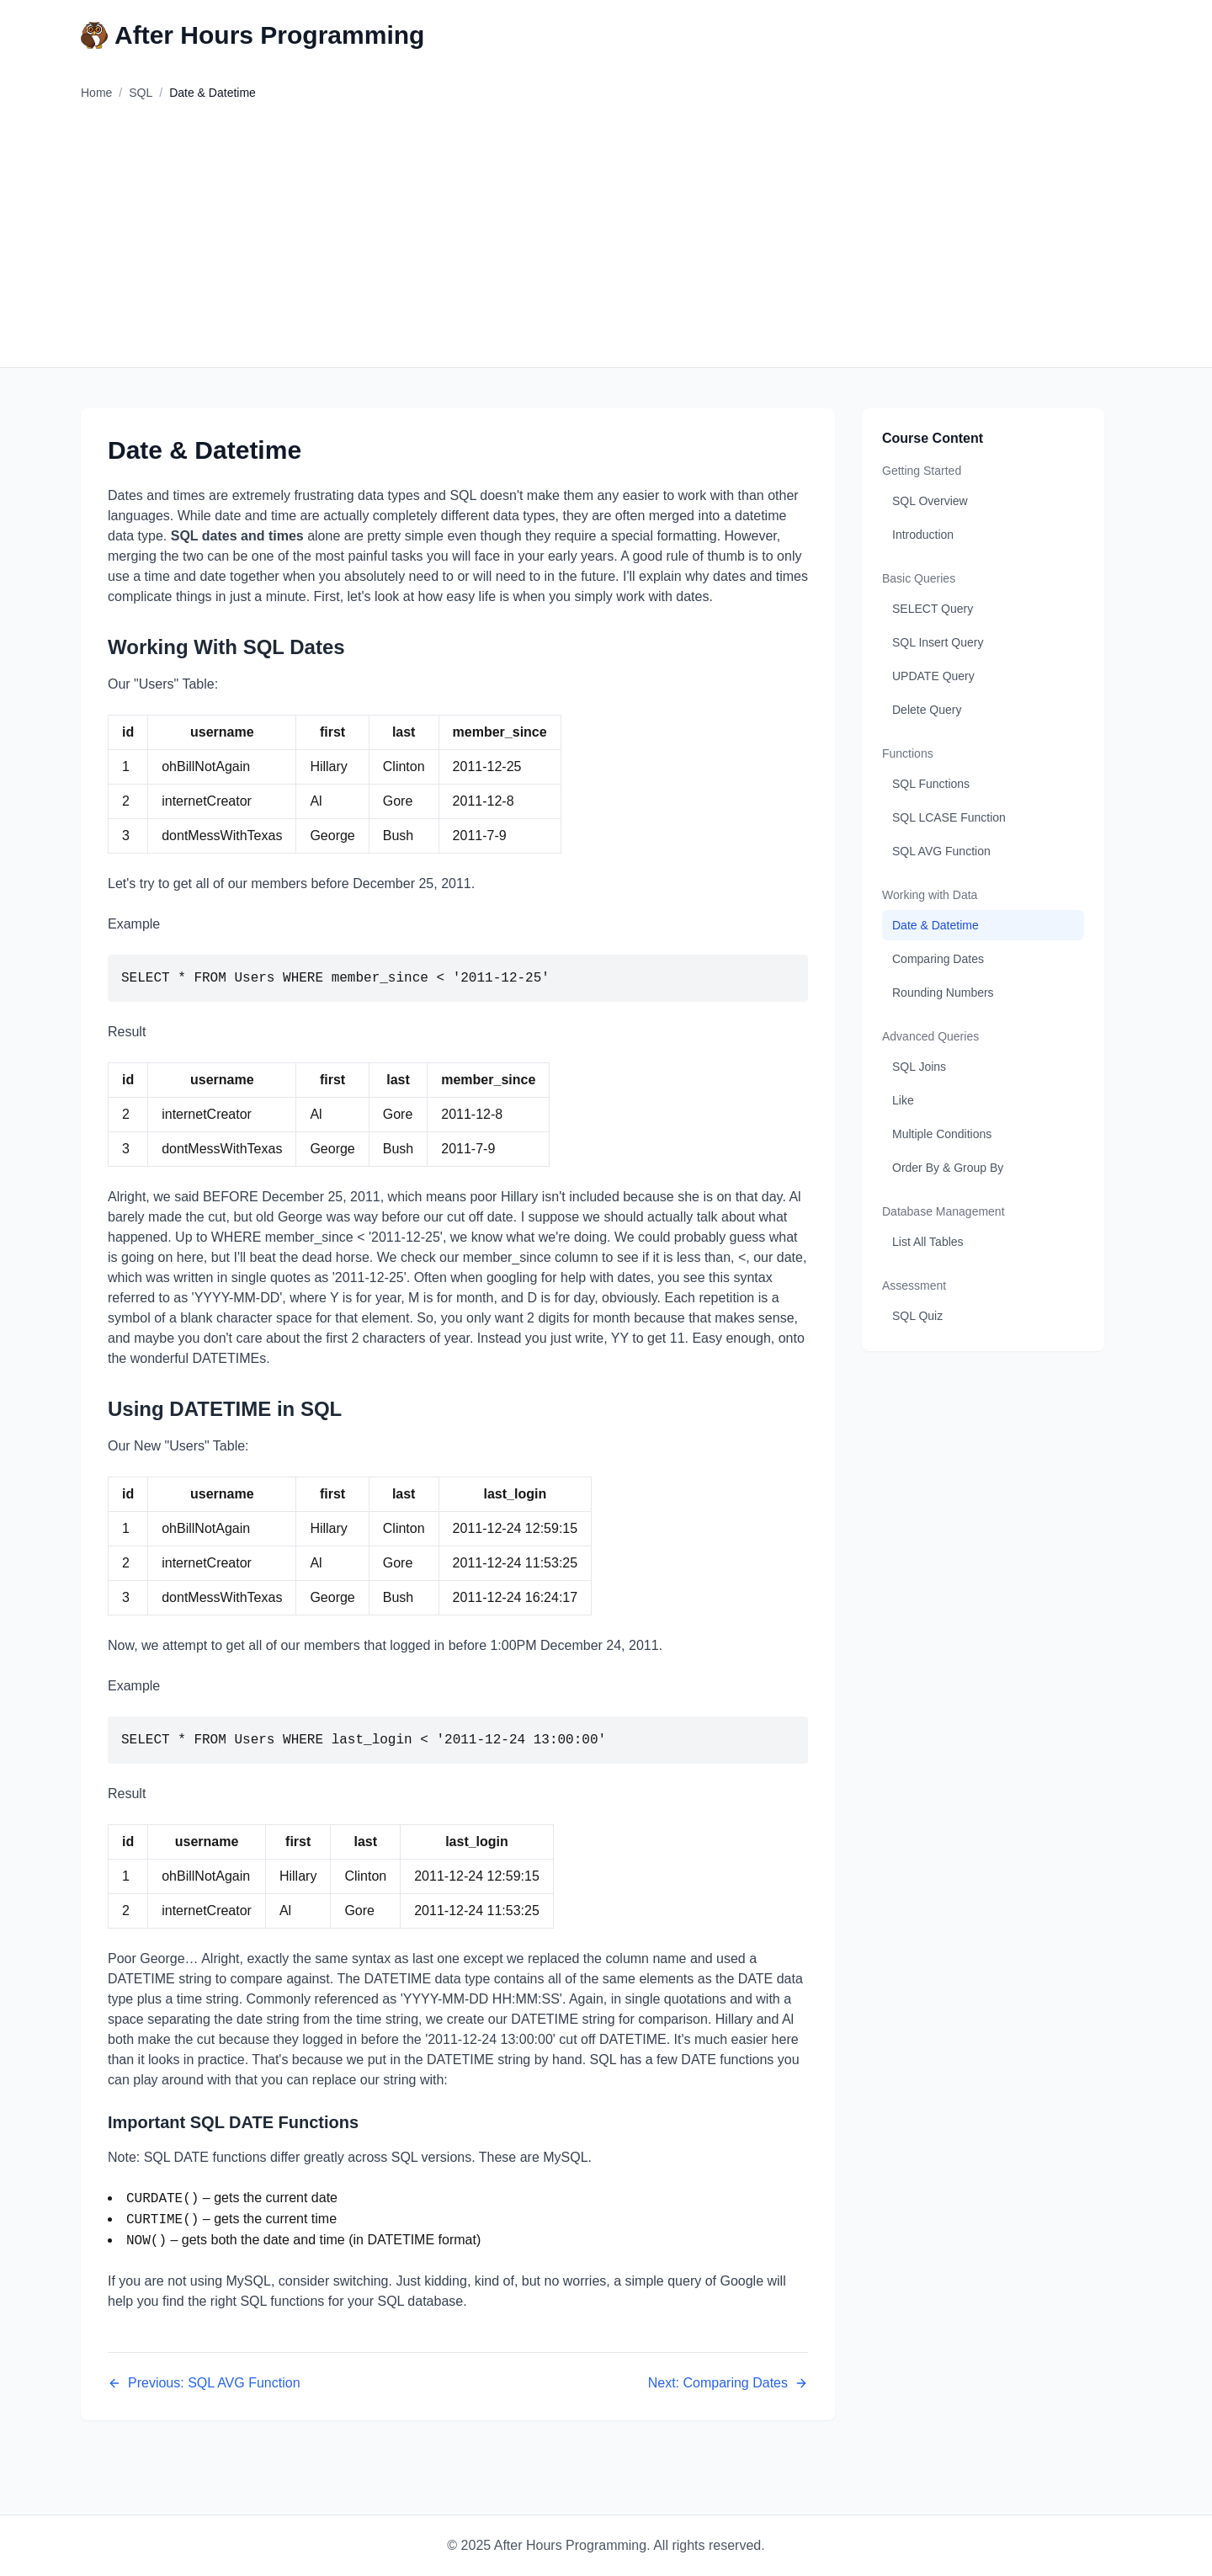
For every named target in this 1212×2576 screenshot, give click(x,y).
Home (96, 92)
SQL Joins (919, 1066)
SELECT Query (932, 608)
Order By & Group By (947, 1167)
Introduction (923, 534)
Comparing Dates (938, 959)
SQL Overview (930, 501)
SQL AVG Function (941, 851)
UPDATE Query (933, 676)
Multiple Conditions (941, 1134)
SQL (140, 92)
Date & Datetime (935, 925)
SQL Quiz (917, 1316)
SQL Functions (931, 783)
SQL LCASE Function (949, 817)
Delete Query (926, 709)
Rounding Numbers (943, 992)
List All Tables (928, 1241)
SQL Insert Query (937, 642)
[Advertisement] (606, 241)
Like (903, 1100)
